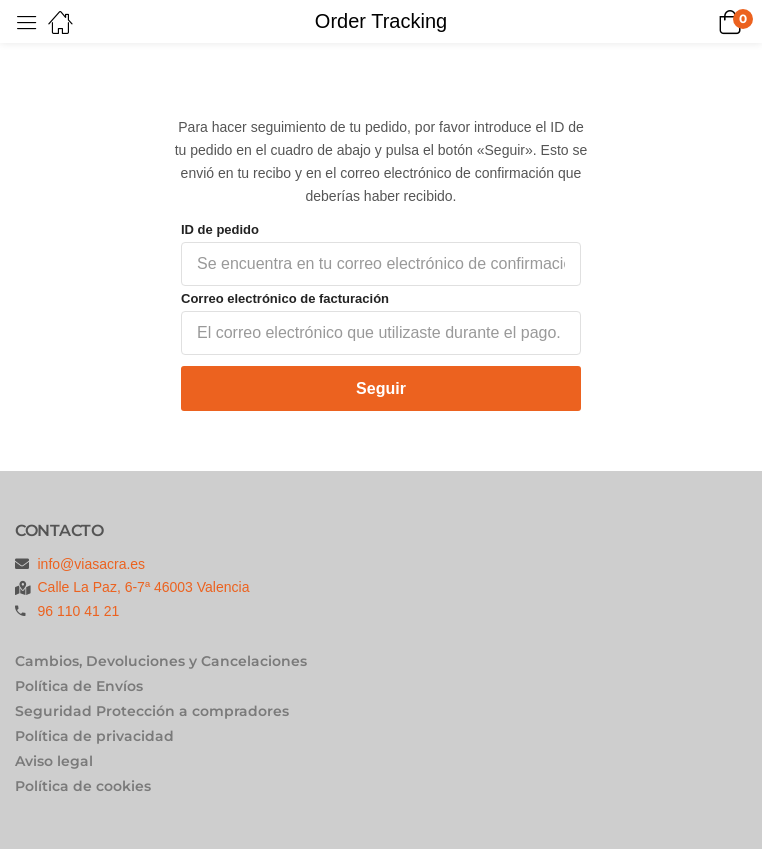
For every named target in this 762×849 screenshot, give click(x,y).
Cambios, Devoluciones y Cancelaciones (161, 661)
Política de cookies (83, 786)
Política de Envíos (79, 686)
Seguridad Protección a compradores (152, 711)
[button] (704, 22)
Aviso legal (54, 761)
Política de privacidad (94, 736)
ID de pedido (220, 230)
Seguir (381, 388)
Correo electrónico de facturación (285, 299)
